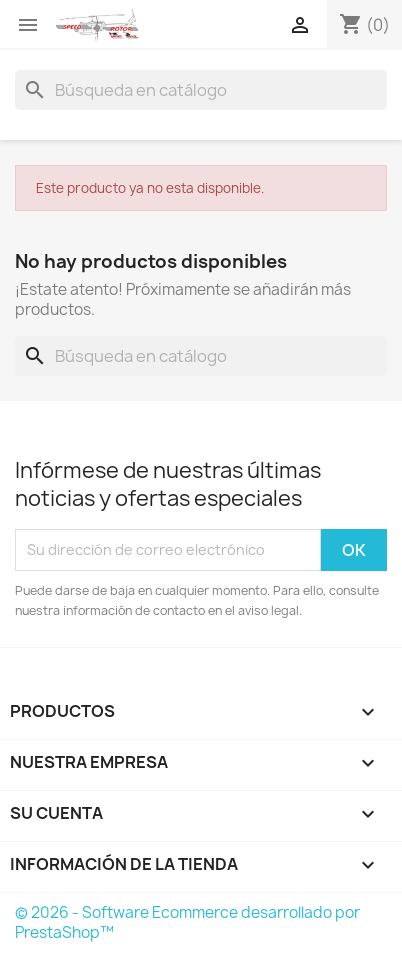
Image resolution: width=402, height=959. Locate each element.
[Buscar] (201, 90)
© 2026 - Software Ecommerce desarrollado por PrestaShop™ (187, 922)
